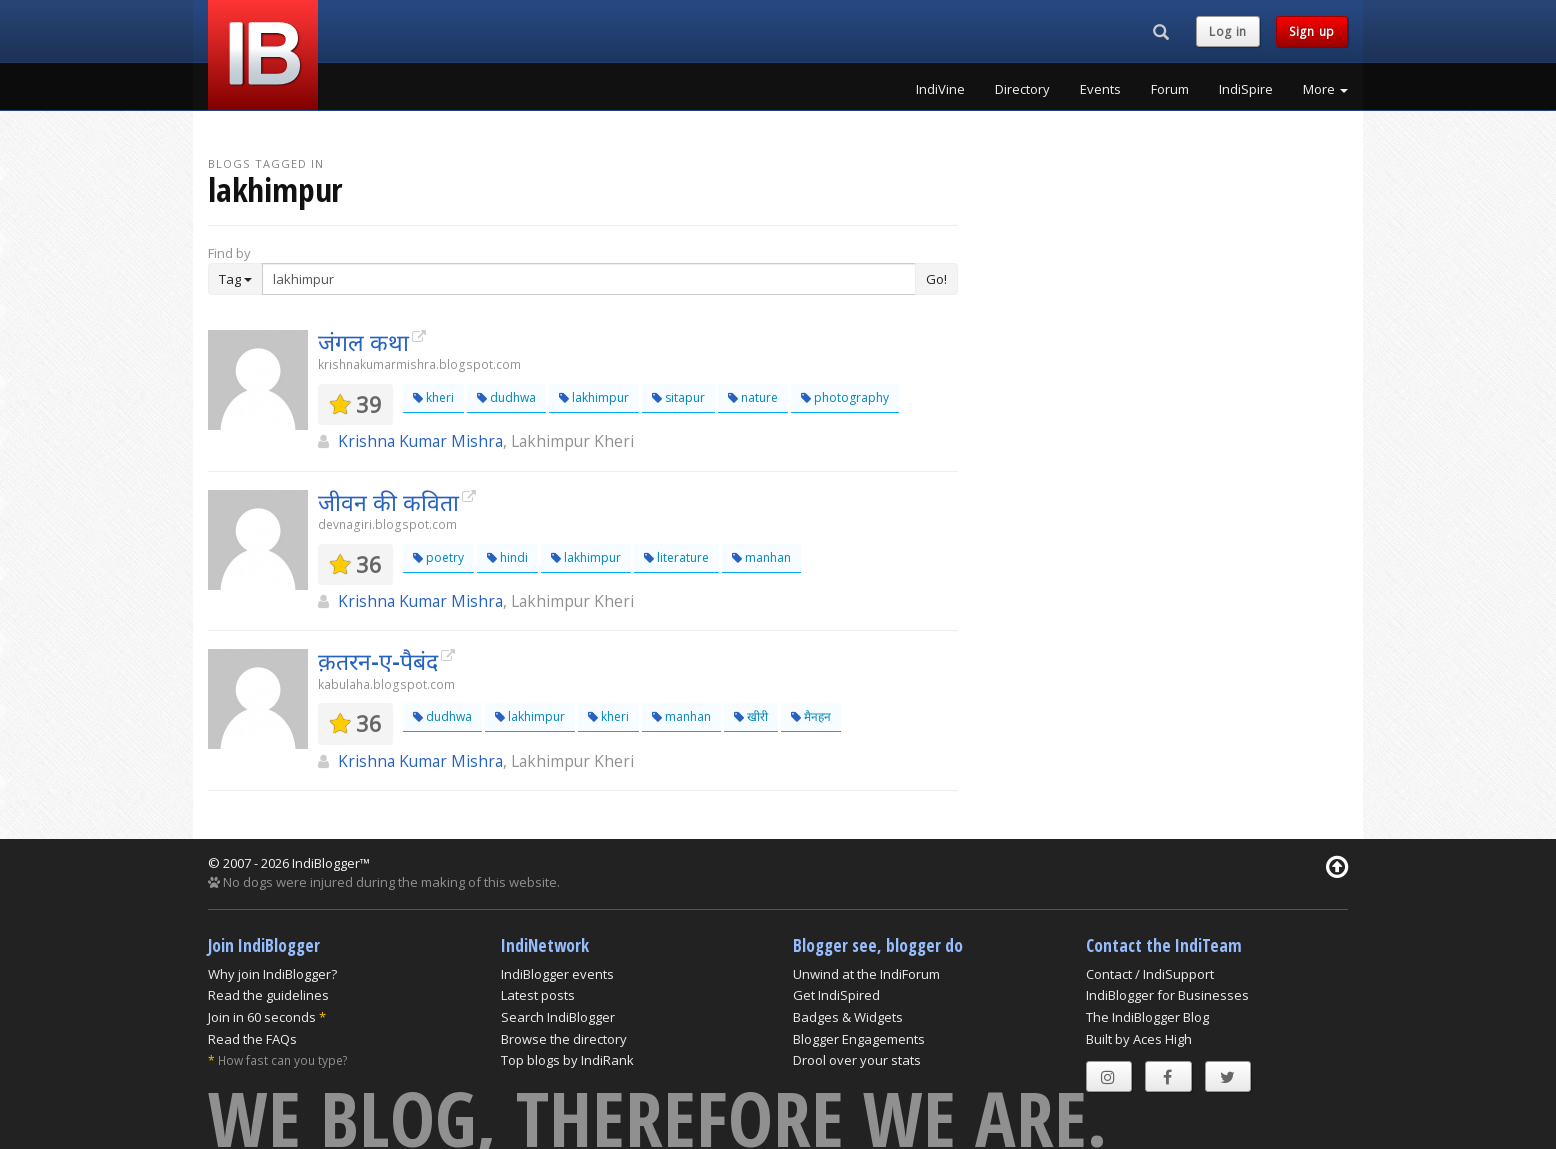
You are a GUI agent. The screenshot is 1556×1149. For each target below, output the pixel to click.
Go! (936, 279)
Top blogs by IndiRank (567, 1060)
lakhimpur (594, 397)
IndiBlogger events (557, 974)
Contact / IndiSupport (1150, 974)
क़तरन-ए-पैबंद (378, 661)
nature (753, 397)
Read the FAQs (252, 1039)
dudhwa (506, 397)
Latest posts (538, 995)
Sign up (1312, 31)
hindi (507, 557)
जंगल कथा (363, 342)
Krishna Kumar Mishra (420, 441)
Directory (1022, 89)
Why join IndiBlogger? (272, 974)
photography (845, 397)
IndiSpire (1246, 89)
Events (1100, 89)
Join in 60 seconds (262, 1017)
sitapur (678, 397)
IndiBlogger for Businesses (1167, 995)
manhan (761, 557)
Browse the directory (564, 1039)
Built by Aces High (1139, 1039)
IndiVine (940, 89)
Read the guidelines (268, 995)
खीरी (751, 716)
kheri (433, 397)
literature (676, 557)
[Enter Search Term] (589, 279)
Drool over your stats (857, 1060)
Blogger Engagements (859, 1039)
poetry (438, 557)
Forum (1170, 89)
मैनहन (811, 716)
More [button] (1325, 89)
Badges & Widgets (848, 1017)
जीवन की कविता (388, 502)
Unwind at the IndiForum (866, 974)
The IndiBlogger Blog (1147, 1017)
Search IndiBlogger (558, 1017)
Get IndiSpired (836, 995)
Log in (1228, 31)
